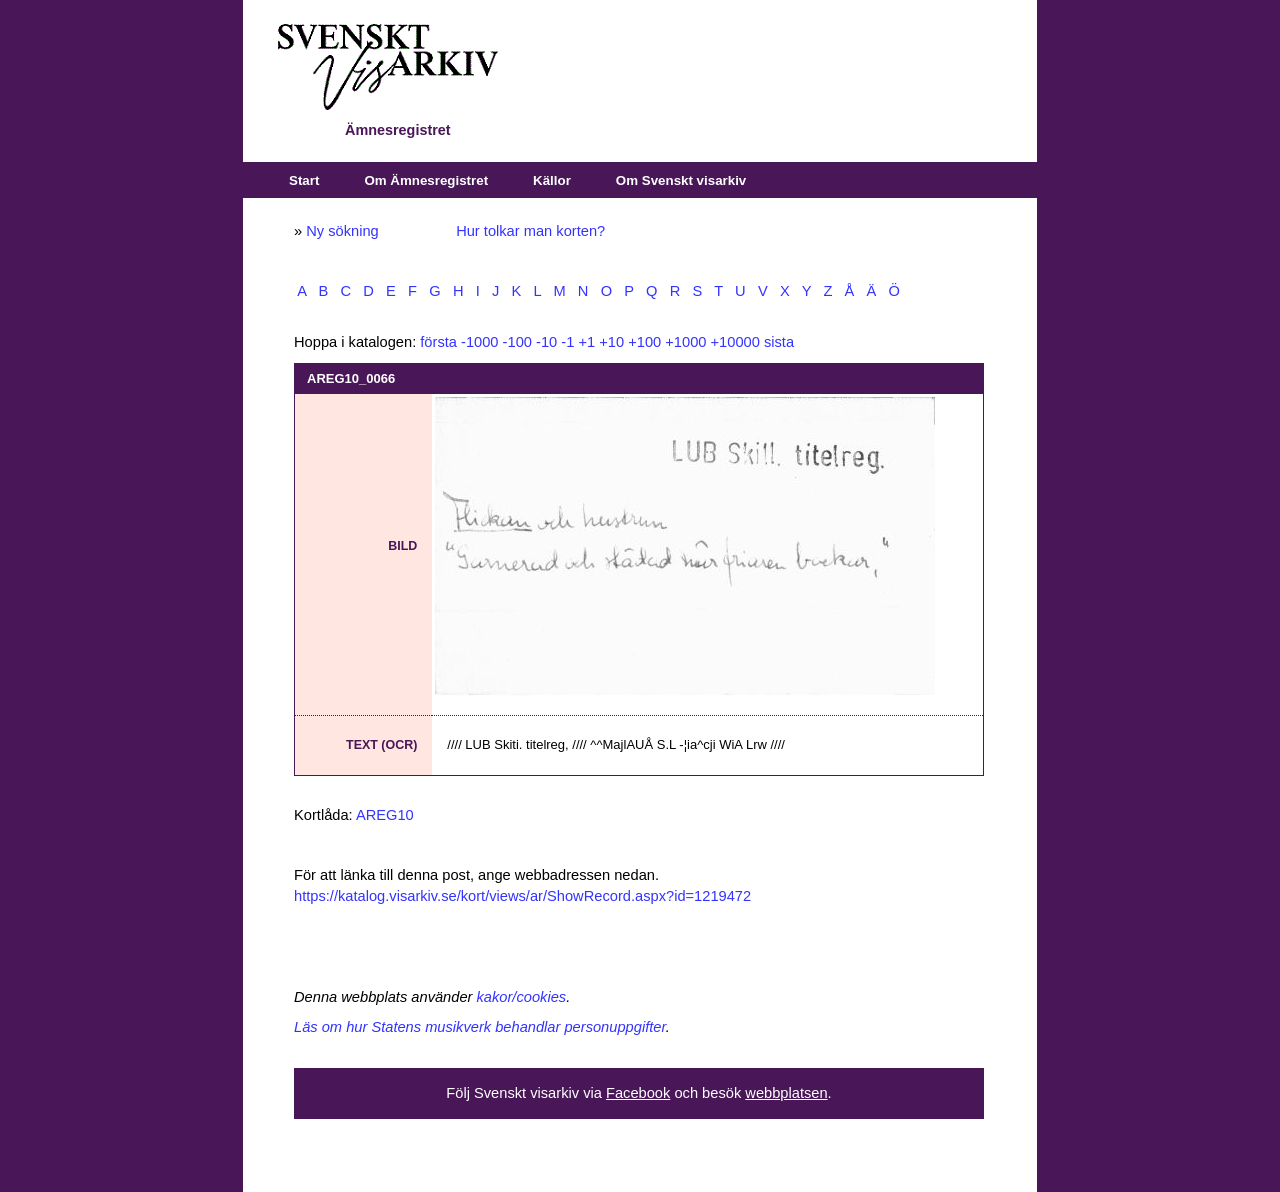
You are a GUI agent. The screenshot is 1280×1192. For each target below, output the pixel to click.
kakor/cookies (522, 997)
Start (304, 180)
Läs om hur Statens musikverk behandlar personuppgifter (480, 1027)
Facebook (638, 1093)
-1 (567, 342)
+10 (611, 342)
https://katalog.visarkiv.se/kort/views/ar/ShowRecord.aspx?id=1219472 (522, 896)
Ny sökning (342, 231)
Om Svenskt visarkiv (681, 180)
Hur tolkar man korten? (530, 231)
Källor (552, 180)
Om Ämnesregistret (426, 180)
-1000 (480, 342)
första (438, 342)
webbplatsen (786, 1093)
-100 (517, 342)
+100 (644, 342)
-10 (546, 342)
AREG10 (385, 815)
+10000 (735, 342)
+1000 (685, 342)
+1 (586, 342)
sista (779, 342)
